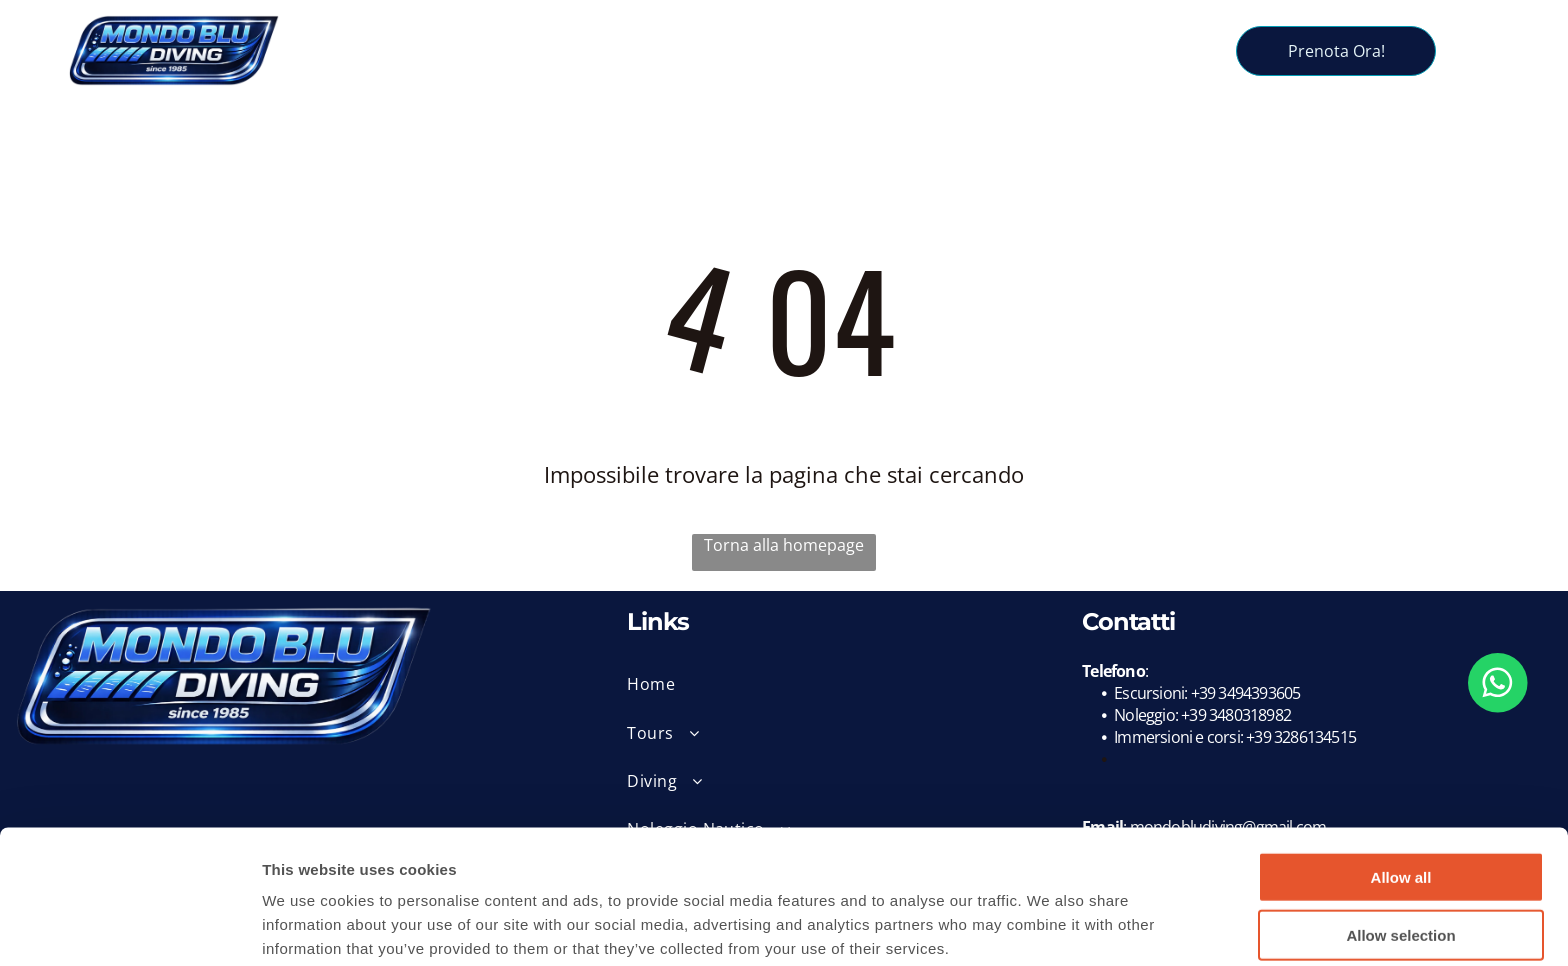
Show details (1049, 926)
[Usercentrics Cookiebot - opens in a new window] (129, 927)
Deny (1401, 908)
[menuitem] (482, 34)
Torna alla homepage (784, 545)
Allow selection (1400, 849)
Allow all (1401, 791)
